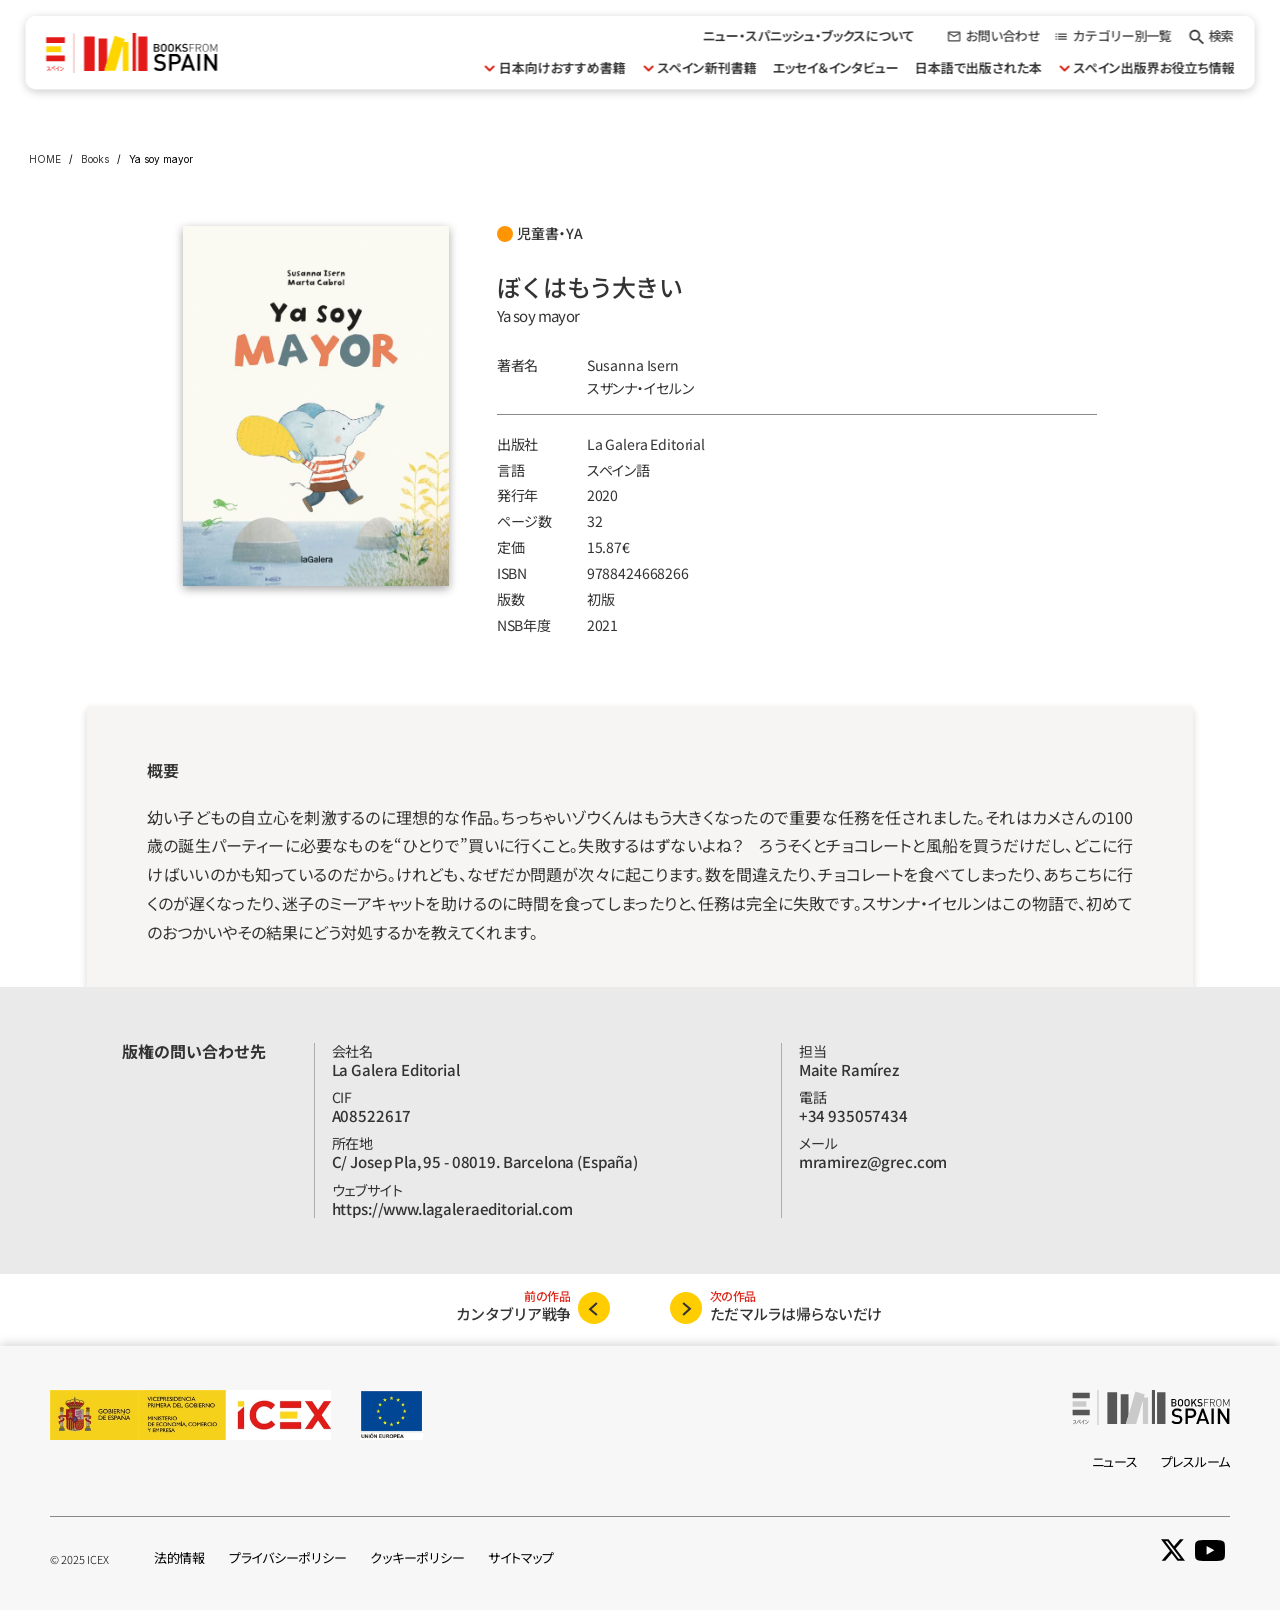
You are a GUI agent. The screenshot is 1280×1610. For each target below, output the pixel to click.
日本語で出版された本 (977, 67)
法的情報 (179, 1557)
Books (95, 159)
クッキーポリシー (417, 1557)
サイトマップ (520, 1557)
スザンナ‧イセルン (640, 388)
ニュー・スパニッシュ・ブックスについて (808, 35)
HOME (45, 159)
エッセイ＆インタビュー (835, 67)
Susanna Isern (633, 365)
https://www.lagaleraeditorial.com (452, 1208)
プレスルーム (1195, 1461)
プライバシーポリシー (287, 1557)
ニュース (1115, 1461)
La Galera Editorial (646, 444)
